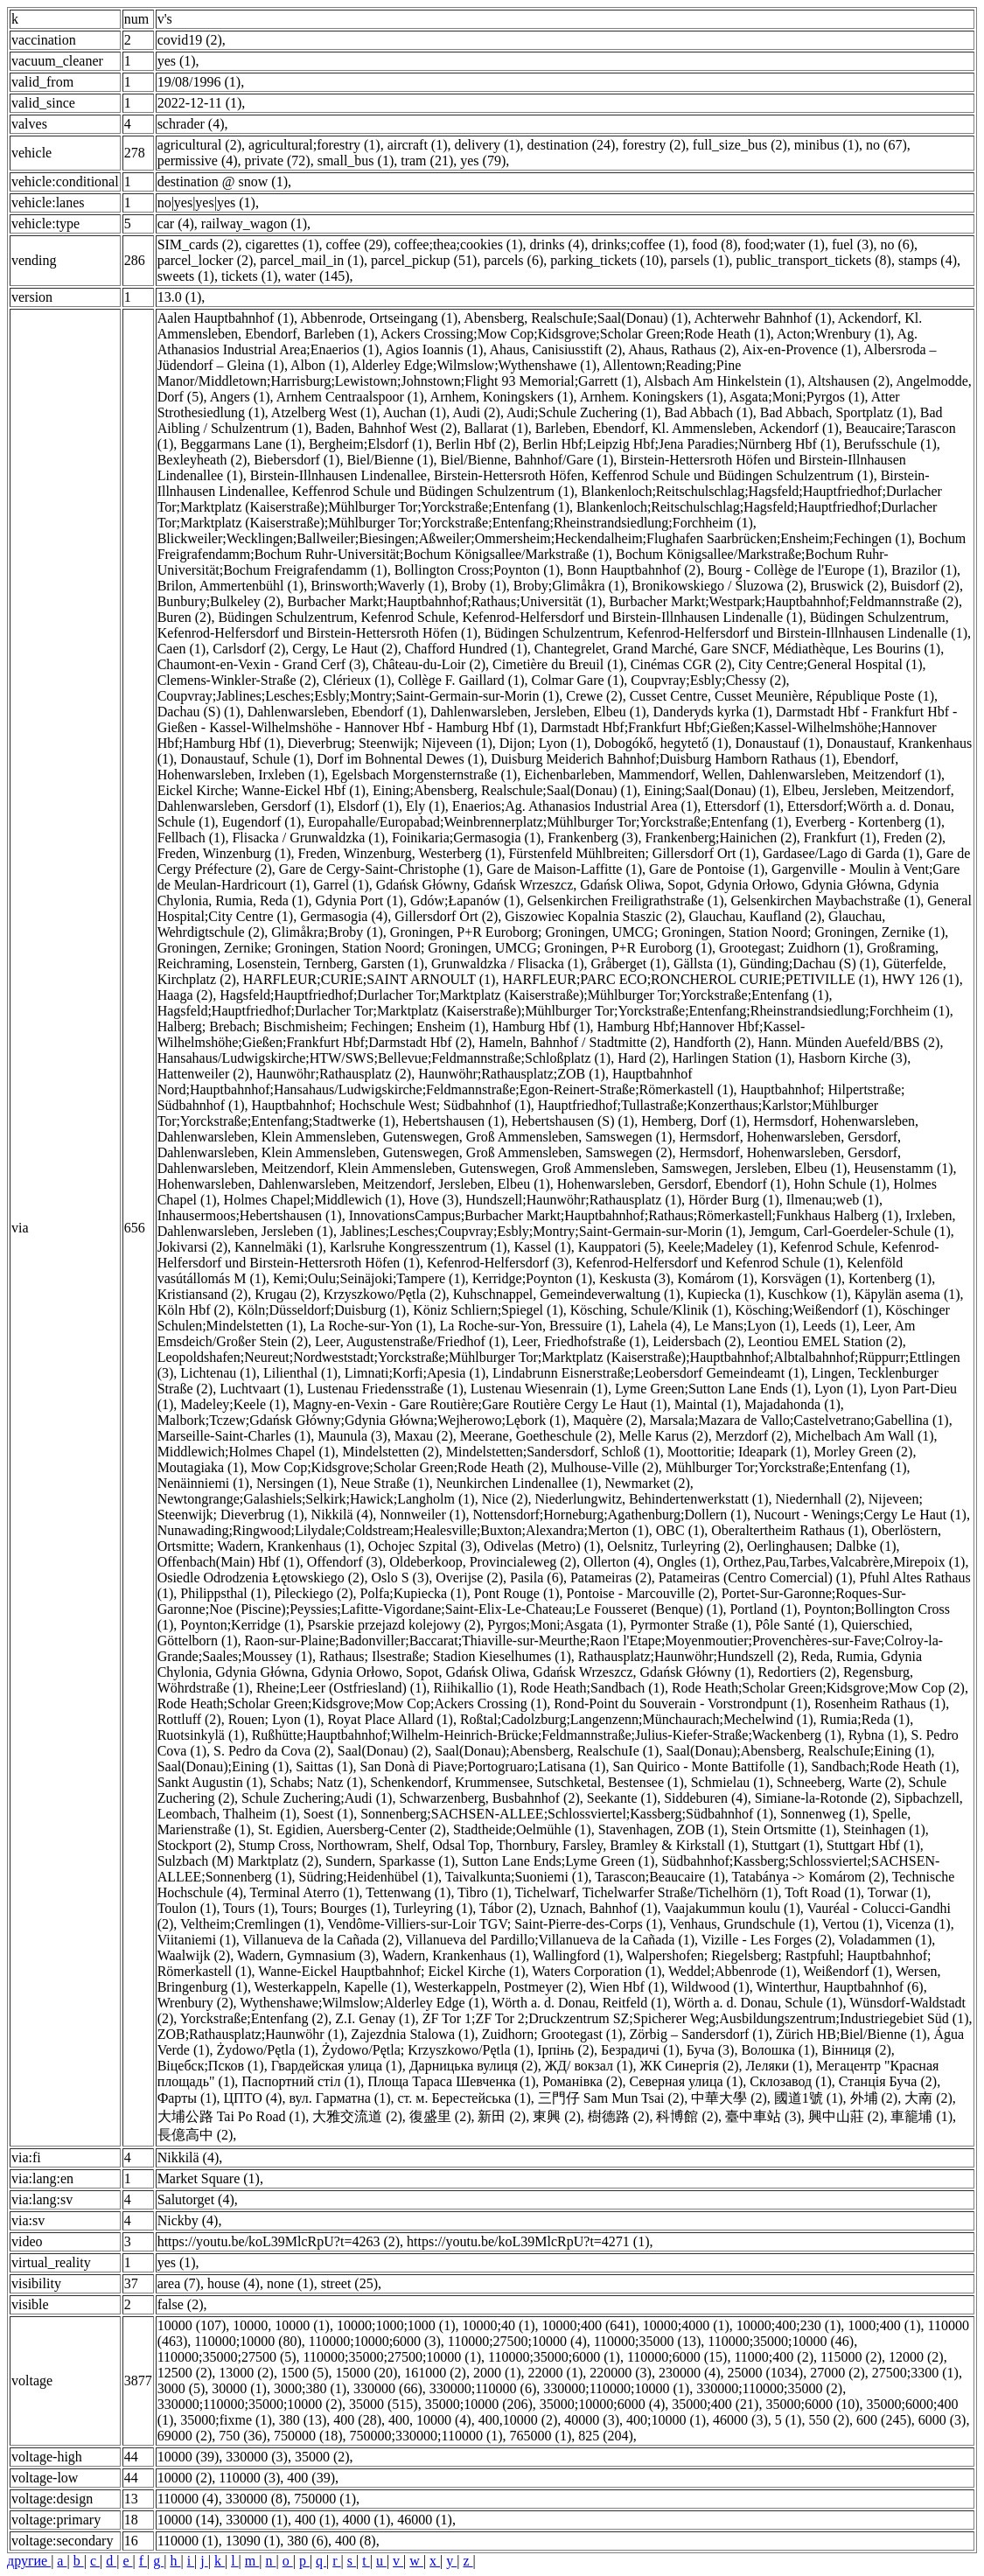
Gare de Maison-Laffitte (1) (564, 869)
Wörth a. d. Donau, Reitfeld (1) (579, 2002)
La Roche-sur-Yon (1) (371, 1325)
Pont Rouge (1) (517, 1593)
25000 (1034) (766, 2372)
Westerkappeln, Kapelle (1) (331, 1986)
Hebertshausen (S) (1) (573, 1120)
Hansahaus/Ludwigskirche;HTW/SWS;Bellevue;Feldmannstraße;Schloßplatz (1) (384, 1058)
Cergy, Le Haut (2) (344, 648)
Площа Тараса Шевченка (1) (451, 2081)
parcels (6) (513, 260)
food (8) (714, 244)
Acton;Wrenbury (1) (833, 333)
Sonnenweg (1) (822, 1813)
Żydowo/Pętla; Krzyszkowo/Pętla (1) (426, 2049)
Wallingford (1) (576, 1955)
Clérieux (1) (357, 680)
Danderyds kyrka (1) (711, 711)
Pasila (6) (536, 1577)
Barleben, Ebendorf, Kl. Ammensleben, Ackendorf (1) (687, 428)
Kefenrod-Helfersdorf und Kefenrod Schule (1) (708, 1262)
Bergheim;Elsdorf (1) (369, 443)
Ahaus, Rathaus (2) (682, 349)
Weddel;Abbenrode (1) (732, 1971)
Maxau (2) (423, 1435)
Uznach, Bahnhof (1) (599, 1908)
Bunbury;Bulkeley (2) (219, 601)
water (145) (316, 276)
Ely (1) (425, 806)
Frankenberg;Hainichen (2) (720, 837)
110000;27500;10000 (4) (517, 2341)
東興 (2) (557, 2116)
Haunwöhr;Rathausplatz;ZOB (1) (511, 1073)
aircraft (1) (417, 144)
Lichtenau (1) (218, 1372)
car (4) (175, 223)
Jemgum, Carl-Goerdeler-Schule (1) (849, 1231)
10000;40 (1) (498, 2325)
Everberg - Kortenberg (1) (868, 821)
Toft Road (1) (823, 1892)
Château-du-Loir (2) (429, 664)
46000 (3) (740, 2419)
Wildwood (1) (710, 1986)
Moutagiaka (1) (200, 1467)
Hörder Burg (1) (733, 1199)
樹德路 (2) (619, 2116)
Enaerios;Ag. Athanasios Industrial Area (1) (574, 806)
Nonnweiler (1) (422, 1514)
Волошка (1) (777, 2049)
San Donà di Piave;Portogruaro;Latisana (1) (483, 1766)
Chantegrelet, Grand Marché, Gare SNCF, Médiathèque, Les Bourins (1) (737, 648)
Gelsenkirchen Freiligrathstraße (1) (625, 900)
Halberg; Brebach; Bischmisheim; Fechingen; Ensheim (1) (321, 1026)
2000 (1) (497, 2372)
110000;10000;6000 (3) (375, 2341)
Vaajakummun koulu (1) (732, 1908)
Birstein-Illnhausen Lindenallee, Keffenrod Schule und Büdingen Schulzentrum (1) (543, 483)
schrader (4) (191, 123)
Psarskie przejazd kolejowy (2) (394, 1624)
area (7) (178, 2283)
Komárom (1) (715, 1278)
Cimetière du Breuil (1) (558, 664)
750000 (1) (325, 2498)
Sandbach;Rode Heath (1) (883, 1766)
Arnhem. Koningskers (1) (651, 396)
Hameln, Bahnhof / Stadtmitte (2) (572, 1042)
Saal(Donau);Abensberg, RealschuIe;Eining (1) (798, 1750)
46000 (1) (424, 2519)
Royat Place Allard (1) (390, 1719)
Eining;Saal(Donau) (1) (710, 790)
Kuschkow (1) (808, 1294)
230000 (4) (690, 2372)
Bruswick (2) (846, 585)
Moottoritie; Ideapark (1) (737, 1451)
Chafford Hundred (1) (466, 648)
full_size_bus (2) (740, 144)
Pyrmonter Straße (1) (689, 1624)
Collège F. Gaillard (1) (461, 680)
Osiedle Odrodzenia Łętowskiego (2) (261, 1577)
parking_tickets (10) (606, 260)
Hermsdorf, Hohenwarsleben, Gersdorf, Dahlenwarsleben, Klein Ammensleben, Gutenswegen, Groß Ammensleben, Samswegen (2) (529, 1144)
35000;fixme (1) (225, 2419)
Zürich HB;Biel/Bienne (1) (851, 2034)
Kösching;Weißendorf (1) (807, 1309)
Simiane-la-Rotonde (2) (821, 1798)
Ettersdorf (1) (742, 806)
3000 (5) (181, 2388)
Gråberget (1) (628, 963)
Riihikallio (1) (473, 1687)
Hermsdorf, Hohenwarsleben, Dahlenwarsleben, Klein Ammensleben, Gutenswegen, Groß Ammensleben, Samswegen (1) (537, 1128)
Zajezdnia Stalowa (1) (412, 2034)
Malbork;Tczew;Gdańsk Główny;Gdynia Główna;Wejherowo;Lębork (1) (361, 1420)
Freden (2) (912, 837)
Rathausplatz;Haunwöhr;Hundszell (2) (686, 1656)
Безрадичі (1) (640, 2049)
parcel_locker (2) (205, 260)
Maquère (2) (608, 1420)
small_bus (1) (356, 160)
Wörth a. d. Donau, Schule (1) (758, 2002)
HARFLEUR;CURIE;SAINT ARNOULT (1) (369, 979)
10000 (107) (192, 2325)
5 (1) (788, 2419)
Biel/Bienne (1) (389, 459)
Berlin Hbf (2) (476, 443)
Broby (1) (478, 585)
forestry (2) (653, 144)
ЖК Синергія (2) (689, 2065)
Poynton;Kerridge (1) (240, 1624)
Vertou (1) (850, 1923)
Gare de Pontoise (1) (706, 869)
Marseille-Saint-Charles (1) (234, 1435)
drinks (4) (557, 244)
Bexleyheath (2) (202, 459)
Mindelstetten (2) (390, 1451)
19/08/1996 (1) (199, 81)
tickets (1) (249, 276)
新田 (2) (502, 2116)
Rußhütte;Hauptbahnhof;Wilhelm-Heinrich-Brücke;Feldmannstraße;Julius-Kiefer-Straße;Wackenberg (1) (546, 1735)
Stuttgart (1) (785, 1845)
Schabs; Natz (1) (317, 1782)
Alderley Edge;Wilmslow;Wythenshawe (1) (474, 365)
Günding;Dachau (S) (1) (808, 963)
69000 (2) (185, 2435)
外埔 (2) (874, 2098)
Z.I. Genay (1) (375, 2018)
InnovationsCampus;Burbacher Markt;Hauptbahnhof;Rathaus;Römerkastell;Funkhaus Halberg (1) (623, 1215)
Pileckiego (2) (313, 1593)
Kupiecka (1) (724, 1294)
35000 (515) (383, 2404)
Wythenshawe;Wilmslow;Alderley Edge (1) (362, 2002)
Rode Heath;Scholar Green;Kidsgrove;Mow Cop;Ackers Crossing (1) (352, 1703)
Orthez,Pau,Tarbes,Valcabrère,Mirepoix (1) (844, 1561)
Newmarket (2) (646, 1483)
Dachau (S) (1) (199, 711)
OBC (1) (680, 1530)
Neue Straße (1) (384, 1483)
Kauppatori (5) (619, 1246)
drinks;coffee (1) (638, 244)
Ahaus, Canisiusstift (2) (556, 349)
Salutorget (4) (195, 2199)
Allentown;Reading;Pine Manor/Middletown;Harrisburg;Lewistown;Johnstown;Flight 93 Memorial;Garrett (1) (449, 373)
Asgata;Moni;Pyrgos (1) (797, 396)
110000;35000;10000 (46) (781, 2341)
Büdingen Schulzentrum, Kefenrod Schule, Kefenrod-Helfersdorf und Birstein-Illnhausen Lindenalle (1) (510, 617)
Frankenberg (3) (593, 837)
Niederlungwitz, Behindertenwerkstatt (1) (652, 1498)
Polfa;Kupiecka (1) (413, 1593)
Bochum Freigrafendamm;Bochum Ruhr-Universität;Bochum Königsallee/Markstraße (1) (562, 546)
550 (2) (828, 2419)
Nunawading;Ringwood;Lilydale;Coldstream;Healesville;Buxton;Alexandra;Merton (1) (403, 1530)
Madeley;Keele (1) (232, 1404)
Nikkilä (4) (342, 1514)
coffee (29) (356, 244)
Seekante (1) (622, 1798)
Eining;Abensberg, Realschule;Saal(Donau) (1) (505, 790)
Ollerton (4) (616, 1561)
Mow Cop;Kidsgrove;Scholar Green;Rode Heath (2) (397, 1467)
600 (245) (883, 2419)
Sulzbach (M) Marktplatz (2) (237, 1860)
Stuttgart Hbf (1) (873, 1845)
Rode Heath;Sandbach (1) (592, 1687)
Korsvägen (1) (801, 1278)
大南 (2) (928, 2098)
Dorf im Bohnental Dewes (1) (400, 758)
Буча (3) (711, 2049)
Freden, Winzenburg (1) (224, 853)
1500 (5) (305, 2372)
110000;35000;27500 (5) (227, 2356)
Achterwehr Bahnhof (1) (762, 318)
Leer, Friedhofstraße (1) (579, 1341)
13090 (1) (253, 2540)
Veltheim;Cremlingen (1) (250, 1923)
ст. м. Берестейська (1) (463, 2098)
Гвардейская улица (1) (336, 2065)
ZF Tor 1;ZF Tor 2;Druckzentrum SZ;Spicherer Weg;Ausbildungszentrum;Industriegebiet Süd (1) (695, 2018)
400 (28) (357, 2419)
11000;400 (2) (773, 2356)
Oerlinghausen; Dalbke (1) (822, 1546)
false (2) (180, 2304)
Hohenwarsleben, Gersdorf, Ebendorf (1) (672, 1183)
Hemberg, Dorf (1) (693, 1120)
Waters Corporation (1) (596, 1971)
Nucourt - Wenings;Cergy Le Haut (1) (860, 1514)
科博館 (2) (687, 2116)
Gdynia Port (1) (358, 900)
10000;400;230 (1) (788, 2325)
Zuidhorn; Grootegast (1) (552, 2034)
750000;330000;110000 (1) (426, 2435)
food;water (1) (784, 244)
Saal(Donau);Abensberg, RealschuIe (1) (547, 1750)
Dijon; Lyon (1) (543, 743)
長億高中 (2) (195, 2134)
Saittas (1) (324, 1766)
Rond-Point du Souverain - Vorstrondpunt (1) (680, 1703)
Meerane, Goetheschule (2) (536, 1435)
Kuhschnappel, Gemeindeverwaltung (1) (566, 1294)
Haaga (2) (185, 995)
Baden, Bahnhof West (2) (386, 428)
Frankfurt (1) (840, 837)
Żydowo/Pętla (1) (266, 2049)
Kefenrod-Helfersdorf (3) (498, 1262)
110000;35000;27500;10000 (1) (392, 2356)
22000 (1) (555, 2372)
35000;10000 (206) (479, 2404)
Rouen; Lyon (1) (274, 1719)
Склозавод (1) (791, 2081)
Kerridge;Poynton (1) (532, 1278)
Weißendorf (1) (846, 1971)
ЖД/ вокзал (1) (589, 2065)
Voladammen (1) (885, 1939)
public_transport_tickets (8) (813, 260)
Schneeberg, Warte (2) (839, 1782)
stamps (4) (927, 260)
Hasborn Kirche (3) (853, 1058)
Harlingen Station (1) (732, 1058)
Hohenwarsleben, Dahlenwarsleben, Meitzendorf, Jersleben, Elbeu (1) (353, 1183)
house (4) (233, 2283)
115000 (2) (851, 2356)
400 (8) (355, 2540)
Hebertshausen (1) (453, 1120)
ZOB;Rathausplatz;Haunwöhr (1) (251, 2034)
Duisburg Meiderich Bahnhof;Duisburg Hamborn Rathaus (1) (663, 758)
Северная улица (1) (686, 2081)
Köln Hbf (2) (194, 1309)
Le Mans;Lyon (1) (744, 1325)
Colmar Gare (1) (577, 680)
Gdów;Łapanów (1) (465, 900)
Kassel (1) (542, 1246)
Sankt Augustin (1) (210, 1782)
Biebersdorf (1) (296, 459)
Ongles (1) (686, 1561)
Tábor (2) (506, 1908)
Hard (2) (642, 1058)
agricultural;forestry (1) (314, 144)
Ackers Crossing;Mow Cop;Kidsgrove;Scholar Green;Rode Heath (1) (575, 333)
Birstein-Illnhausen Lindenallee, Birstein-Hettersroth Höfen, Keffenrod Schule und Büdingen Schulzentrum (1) (562, 475)
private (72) (278, 160)
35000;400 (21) (715, 2404)
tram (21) (427, 160)
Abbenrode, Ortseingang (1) (378, 318)
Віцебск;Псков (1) (210, 2065)
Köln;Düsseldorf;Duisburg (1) (321, 1309)
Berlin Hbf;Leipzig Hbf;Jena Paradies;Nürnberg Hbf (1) (679, 443)
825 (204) (605, 2435)
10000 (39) (188, 2456)
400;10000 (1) (666, 2419)
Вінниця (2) (855, 2049)
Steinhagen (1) (884, 1829)
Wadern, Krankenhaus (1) (454, 1955)
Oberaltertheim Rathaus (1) (787, 1530)
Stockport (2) (194, 1845)
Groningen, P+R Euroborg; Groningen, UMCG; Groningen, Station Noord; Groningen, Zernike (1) (667, 932)
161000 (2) (435, 2372)
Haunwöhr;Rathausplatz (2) (333, 1073)
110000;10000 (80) (248, 2341)
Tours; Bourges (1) (334, 1908)
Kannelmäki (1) (278, 1246)
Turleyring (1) (433, 1908)
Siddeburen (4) (706, 1798)
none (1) (290, 2283)
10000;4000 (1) (686, 2325)
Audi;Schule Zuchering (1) (581, 412)
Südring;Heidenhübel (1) (369, 1876)
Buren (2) (184, 617)
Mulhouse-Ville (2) (605, 1467)
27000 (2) (837, 2372)
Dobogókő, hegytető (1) (661, 743)
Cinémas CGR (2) (681, 664)
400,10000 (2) (518, 2419)
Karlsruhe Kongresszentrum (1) (418, 1246)
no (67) (886, 144)
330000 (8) (257, 2498)
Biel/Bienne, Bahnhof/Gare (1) (527, 459)
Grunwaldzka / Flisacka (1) (507, 963)
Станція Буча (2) (888, 2081)
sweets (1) (185, 276)
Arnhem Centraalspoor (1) (350, 396)
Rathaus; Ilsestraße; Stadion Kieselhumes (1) (445, 1656)
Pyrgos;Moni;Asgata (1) (555, 1624)
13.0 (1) (179, 297)
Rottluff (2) (189, 1719)
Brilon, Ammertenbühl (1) (230, 585)
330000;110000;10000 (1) (616, 2388)
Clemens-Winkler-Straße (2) (237, 680)
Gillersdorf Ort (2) (446, 916)
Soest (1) (328, 1813)
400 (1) (315, 2519)
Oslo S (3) (400, 1577)
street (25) (349, 2283)
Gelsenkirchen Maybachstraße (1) (825, 900)
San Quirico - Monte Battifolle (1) (708, 1766)
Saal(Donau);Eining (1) (223, 1766)
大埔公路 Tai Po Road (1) (231, 2116)
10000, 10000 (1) (281, 2325)
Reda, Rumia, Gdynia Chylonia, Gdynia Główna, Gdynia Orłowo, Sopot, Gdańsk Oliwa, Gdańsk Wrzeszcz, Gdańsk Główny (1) (539, 1664)
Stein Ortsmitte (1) (783, 1829)
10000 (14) (188, 2519)
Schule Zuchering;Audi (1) (316, 1798)
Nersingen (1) (294, 1483)
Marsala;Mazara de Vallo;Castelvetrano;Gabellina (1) (798, 1420)
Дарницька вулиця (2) (473, 2065)
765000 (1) (541, 2435)
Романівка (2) (582, 2081)
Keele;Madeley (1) (719, 1246)
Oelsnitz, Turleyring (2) (673, 1546)
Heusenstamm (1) (903, 1168)
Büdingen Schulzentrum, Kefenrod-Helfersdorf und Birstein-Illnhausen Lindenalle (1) (726, 632)
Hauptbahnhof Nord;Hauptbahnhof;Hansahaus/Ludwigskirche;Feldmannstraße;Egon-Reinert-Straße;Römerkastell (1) (445, 1081)
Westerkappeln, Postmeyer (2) (498, 1986)
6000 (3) (942, 2419)
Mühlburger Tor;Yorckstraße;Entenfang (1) (786, 1467)
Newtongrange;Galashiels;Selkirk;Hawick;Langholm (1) (316, 1498)
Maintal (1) (705, 1404)
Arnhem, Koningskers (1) (502, 396)
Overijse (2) (469, 1577)
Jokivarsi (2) (192, 1246)
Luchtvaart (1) (260, 1388)
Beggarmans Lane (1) (241, 443)
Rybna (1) (876, 1735)
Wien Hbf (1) (627, 1986)
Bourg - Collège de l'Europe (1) (796, 569)
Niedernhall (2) (819, 1498)
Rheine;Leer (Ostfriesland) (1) (341, 1687)
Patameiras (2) (611, 1577)
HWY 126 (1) (920, 979)
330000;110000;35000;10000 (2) (249, 2404)
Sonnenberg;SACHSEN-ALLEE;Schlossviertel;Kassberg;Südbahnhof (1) (566, 1813)
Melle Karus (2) (663, 1435)
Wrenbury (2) (195, 2002)
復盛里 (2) (440, 2116)
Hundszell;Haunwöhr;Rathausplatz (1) (573, 1199)
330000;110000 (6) (483, 2388)
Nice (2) (505, 1498)
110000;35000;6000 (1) (554, 2356)
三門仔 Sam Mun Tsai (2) (611, 2098)
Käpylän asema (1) (907, 1294)
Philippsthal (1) (223, 1593)
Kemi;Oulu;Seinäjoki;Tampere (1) (369, 1278)
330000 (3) (257, 2456)
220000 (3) (621, 2372)
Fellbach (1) (191, 837)
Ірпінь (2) (565, 2049)
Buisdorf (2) (925, 585)
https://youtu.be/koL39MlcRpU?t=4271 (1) (528, 2241)
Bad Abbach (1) (708, 412)
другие (29, 2560)
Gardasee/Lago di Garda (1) (841, 853)
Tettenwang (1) (408, 1892)
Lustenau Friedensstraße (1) (385, 1388)
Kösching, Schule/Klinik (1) (649, 1309)
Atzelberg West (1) (324, 412)
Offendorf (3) (344, 1561)
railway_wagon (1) (254, 223)
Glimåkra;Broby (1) (327, 932)
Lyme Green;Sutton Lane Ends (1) (711, 1388)
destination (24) (571, 144)
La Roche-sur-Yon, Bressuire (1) (531, 1325)
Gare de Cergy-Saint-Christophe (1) (379, 869)
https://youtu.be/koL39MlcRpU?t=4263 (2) (278, 2241)
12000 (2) (916, 2356)
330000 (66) (387, 2388)
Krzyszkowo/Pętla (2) (385, 1294)
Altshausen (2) (848, 380)
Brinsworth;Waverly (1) (377, 585)
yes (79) (483, 160)
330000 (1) (257, 2519)
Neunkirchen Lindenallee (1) (517, 1483)
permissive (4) (197, 160)
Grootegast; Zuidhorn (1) (789, 947)
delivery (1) (487, 144)
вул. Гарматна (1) (339, 2098)
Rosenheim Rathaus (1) (880, 1703)
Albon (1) (317, 365)
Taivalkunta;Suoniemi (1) (517, 1876)
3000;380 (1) (310, 2388)
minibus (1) (826, 144)
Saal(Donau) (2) (383, 1750)
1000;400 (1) (884, 2325)
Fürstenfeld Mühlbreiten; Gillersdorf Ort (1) (632, 853)
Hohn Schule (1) (839, 1183)
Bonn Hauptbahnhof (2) (634, 569)
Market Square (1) (208, 2178)
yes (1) (176, 60)
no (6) (897, 244)
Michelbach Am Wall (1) (864, 1435)
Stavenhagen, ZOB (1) (661, 1829)
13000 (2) (246, 2372)
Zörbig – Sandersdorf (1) (700, 2034)
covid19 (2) (189, 39)
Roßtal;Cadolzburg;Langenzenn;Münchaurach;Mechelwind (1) (636, 1719)
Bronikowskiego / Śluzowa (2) (717, 585)
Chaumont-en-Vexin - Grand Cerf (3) (261, 664)
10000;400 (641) (589, 2325)
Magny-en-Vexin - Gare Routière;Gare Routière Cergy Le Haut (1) (480, 1404)
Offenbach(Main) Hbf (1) (228, 1561)
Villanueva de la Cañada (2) (320, 1939)
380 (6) (307, 2540)
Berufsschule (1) (890, 443)
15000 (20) (367, 2372)
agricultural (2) (199, 144)
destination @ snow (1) (222, 181)
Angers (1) (240, 396)
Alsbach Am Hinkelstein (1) (722, 380)
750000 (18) (308, 2435)
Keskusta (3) (634, 1278)
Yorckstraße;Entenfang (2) (254, 2018)
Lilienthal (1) (300, 1372)
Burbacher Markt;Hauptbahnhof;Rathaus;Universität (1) (445, 601)
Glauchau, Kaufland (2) (754, 916)
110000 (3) (249, 2477)
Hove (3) (433, 1199)
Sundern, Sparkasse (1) (390, 1860)
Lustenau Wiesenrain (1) (539, 1388)
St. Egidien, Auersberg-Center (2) (352, 1829)
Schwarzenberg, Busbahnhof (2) (489, 1798)
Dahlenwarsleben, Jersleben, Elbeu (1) (538, 711)
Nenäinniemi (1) (203, 1483)
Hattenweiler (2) (203, 1073)
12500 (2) (185, 2372)
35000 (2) (322, 2456)
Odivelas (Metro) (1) (542, 1546)
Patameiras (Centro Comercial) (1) (756, 1577)
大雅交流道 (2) (357, 2116)
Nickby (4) (188, 2220)
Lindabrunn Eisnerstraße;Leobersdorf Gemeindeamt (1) (648, 1372)
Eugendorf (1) (261, 821)
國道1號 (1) (808, 2098)
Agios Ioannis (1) (434, 349)
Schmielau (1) (730, 1782)
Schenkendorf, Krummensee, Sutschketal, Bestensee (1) (527, 1782)
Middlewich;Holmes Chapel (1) (246, 1451)
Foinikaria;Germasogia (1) (466, 837)
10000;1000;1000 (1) (396, 2325)
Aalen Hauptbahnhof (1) (225, 318)
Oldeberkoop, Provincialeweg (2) (482, 1561)
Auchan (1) (414, 412)
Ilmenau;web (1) (832, 1199)
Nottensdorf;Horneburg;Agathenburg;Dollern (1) (609, 1514)
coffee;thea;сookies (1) (458, 244)
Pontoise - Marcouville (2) (641, 1593)
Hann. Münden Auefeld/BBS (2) (848, 1042)
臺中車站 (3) (763, 2116)
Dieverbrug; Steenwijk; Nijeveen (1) (390, 743)
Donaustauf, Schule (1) (245, 758)
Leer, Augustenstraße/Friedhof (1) (410, 1341)
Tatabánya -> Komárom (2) (808, 1876)
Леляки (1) (777, 2065)
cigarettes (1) (282, 244)
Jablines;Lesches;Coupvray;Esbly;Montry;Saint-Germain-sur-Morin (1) (541, 1231)
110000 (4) (188, 2498)
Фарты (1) (187, 2098)
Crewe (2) (594, 695)
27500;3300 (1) (915, 2372)
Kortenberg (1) (890, 1278)
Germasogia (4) (343, 916)
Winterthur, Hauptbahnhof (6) (840, 1986)
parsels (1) (700, 260)
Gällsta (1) (703, 963)
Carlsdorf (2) (249, 648)
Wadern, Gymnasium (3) (306, 1955)
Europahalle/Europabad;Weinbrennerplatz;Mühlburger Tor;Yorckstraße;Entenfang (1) (548, 821)
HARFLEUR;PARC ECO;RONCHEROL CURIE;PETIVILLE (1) (688, 979)
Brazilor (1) (924, 569)
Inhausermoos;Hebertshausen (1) (249, 1215)
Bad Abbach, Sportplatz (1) (836, 412)
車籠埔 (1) (921, 2116)
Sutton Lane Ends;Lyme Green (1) (558, 1860)
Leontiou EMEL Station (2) (825, 1341)
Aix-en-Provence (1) (799, 349)
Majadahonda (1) (792, 1404)
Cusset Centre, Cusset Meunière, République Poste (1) (782, 695)
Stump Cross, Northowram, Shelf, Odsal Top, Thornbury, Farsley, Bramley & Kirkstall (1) (492, 1845)
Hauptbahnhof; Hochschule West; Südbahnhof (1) (391, 1105)
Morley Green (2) (863, 1451)
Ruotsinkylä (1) (201, 1735)
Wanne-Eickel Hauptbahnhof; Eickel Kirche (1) (391, 1971)
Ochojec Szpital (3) (422, 1546)
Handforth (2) (711, 1042)
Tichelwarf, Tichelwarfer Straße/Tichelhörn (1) (646, 1892)
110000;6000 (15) (677, 2356)
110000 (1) (188, 2540)
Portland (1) (763, 1609)
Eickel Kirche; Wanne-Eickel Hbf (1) (261, 790)
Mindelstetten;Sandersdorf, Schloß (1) (553, 1451)
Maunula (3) (352, 1435)
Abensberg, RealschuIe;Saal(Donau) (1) (575, 318)
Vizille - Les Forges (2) (766, 1939)
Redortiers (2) (797, 1672)
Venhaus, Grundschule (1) (742, 1923)
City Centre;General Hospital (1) (830, 664)
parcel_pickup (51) (424, 260)
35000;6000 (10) (812, 2404)
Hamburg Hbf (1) (541, 1026)
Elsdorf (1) (368, 806)
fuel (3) (853, 244)
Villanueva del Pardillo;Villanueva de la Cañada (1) (550, 1939)
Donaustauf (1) (778, 743)
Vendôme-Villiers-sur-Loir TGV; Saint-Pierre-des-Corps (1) (494, 1923)
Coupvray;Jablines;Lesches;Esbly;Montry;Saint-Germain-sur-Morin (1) (358, 695)
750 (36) (243, 2435)
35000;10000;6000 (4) (603, 2404)
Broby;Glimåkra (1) (569, 585)
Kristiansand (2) (202, 1294)
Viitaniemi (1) (196, 1939)
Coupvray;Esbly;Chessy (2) (708, 680)
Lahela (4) (658, 1325)
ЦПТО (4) (253, 2098)
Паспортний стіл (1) (300, 2081)
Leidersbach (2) (697, 1341)
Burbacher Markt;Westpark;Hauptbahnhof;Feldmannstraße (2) (783, 601)
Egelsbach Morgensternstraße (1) (424, 774)
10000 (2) (185, 2477)
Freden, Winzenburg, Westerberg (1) (400, 853)
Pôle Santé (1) (794, 1624)
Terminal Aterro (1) (304, 1892)
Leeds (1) (829, 1325)
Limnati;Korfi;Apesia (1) (415, 1372)
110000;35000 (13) (647, 2341)
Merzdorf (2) (751, 1435)
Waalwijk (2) (194, 1955)
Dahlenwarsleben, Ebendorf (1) (335, 711)
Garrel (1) (341, 884)
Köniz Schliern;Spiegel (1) (488, 1309)
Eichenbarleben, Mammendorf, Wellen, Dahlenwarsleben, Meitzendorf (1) (732, 774)
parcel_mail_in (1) (312, 260)
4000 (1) (367, 2519)
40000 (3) (591, 2419)
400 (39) (311, 2477)
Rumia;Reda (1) (865, 1719)
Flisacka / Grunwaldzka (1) (308, 837)
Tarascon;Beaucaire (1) (660, 1876)
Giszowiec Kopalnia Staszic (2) (593, 916)
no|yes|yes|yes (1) (206, 202)
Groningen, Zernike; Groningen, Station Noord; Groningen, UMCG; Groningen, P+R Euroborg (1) (434, 947)
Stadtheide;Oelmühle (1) (522, 1829)
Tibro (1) (482, 1892)
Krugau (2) (286, 1294)
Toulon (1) (187, 1908)
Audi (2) (476, 412)
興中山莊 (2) (846, 2116)
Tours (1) (249, 1908)
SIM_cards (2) (198, 244)
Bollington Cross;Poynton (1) (477, 569)
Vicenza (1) (918, 1923)
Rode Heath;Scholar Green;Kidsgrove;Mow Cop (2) (818, 1687)
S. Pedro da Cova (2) (272, 1750)
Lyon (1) (838, 1388)
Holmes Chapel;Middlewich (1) (313, 1199)
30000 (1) (239, 2388)
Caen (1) (181, 648)
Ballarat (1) (495, 428)
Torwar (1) (898, 1892)
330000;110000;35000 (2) (769, 2388)
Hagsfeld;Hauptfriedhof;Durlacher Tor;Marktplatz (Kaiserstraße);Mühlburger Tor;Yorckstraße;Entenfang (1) (524, 995)
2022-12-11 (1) (199, 102)
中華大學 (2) (729, 2098)
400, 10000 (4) (429, 2419)
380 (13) (303, 2419)
